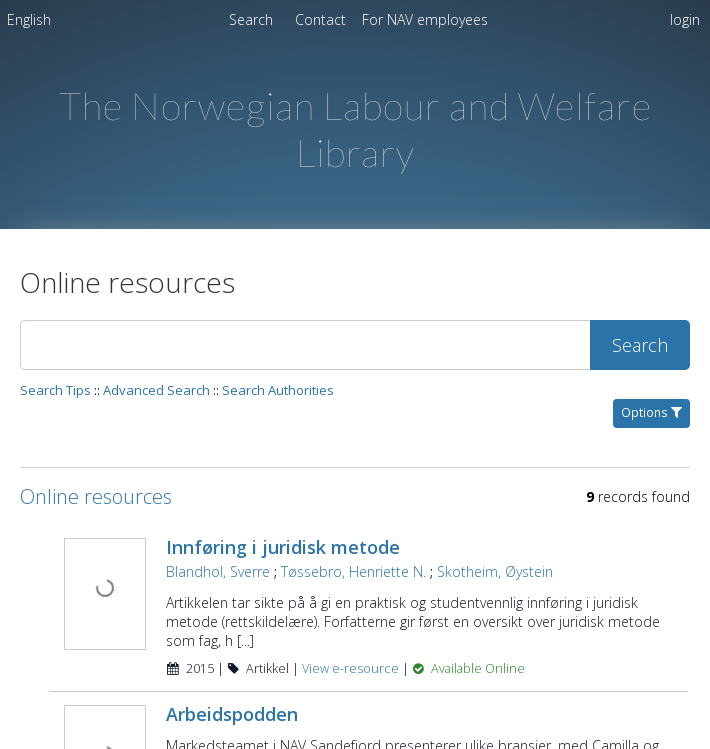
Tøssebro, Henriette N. (353, 571)
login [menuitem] (685, 19)
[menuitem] (29, 23)
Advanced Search (156, 390)
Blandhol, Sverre (218, 571)
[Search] (305, 345)
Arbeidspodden (232, 714)
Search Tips (55, 390)
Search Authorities (278, 390)
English (29, 19)
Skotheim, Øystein (495, 571)
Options (651, 412)
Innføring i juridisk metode (283, 547)
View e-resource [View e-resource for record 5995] (352, 668)
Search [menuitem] (251, 19)
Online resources (96, 496)
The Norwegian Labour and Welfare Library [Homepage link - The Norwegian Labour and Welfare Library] (355, 129)
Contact (322, 19)
